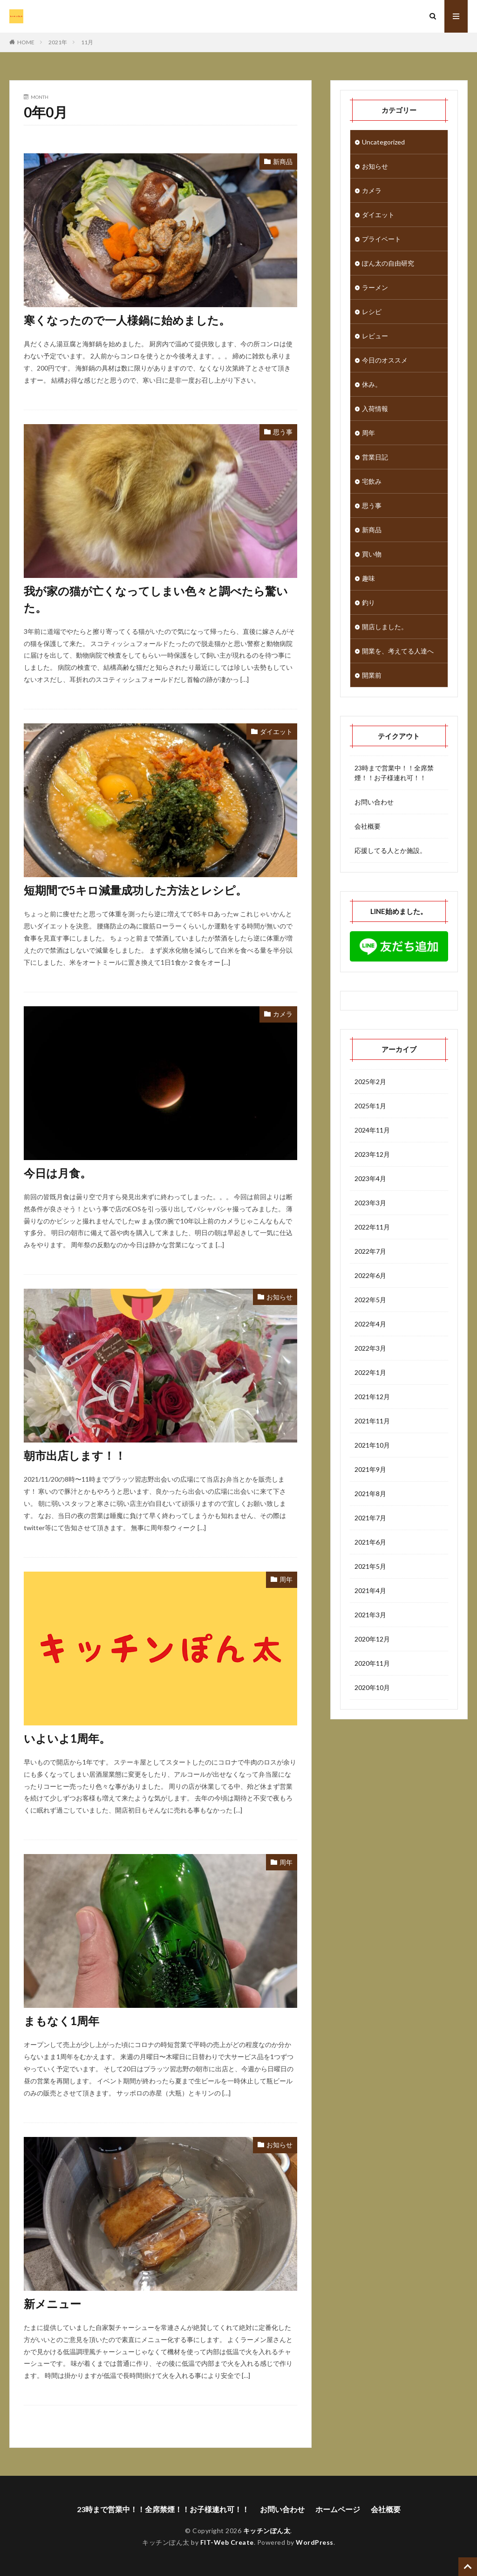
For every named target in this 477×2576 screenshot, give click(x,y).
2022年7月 (370, 1251)
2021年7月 (370, 1518)
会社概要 (367, 826)
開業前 (372, 675)
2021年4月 (370, 1590)
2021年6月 (370, 1542)
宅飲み (372, 481)
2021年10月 (372, 1445)
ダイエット (276, 731)
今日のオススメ (385, 360)
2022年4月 (370, 1324)
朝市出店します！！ (75, 1455)
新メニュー (52, 2303)
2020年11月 (372, 1663)
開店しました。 (385, 627)
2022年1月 (370, 1372)
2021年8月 (370, 1494)
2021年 (57, 42)
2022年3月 (370, 1348)
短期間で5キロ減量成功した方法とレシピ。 (135, 890)
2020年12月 (372, 1639)
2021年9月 (370, 1469)
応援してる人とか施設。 (390, 850)
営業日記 (375, 457)
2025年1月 (370, 1106)
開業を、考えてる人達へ (398, 651)
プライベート (381, 239)
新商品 (283, 161)
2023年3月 (370, 1203)
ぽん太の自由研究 (388, 263)
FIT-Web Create (227, 2542)
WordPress (315, 2542)
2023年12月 (372, 1154)
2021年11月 (372, 1421)
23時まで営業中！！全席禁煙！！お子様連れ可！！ (394, 773)
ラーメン (375, 287)
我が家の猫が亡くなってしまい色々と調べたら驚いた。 (156, 599)
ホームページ (337, 2509)
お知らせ (279, 1297)
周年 (286, 1579)
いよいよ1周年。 (67, 1738)
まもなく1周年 (61, 2020)
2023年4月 (370, 1178)
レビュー (375, 336)
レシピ (372, 312)
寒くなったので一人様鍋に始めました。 (127, 320)
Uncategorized (383, 142)
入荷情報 (375, 408)
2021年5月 (370, 1566)
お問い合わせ (374, 802)
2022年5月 (370, 1300)
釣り (368, 602)
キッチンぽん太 (267, 2531)
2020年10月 (372, 1687)
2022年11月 (372, 1227)
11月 (87, 42)
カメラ (283, 1014)
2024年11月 (372, 1130)
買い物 (372, 554)
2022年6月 (370, 1275)
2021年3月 (370, 1615)
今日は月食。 (57, 1173)
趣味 (368, 578)
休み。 (372, 384)
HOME (25, 42)
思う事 (283, 432)
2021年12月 (372, 1397)
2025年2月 (370, 1081)
